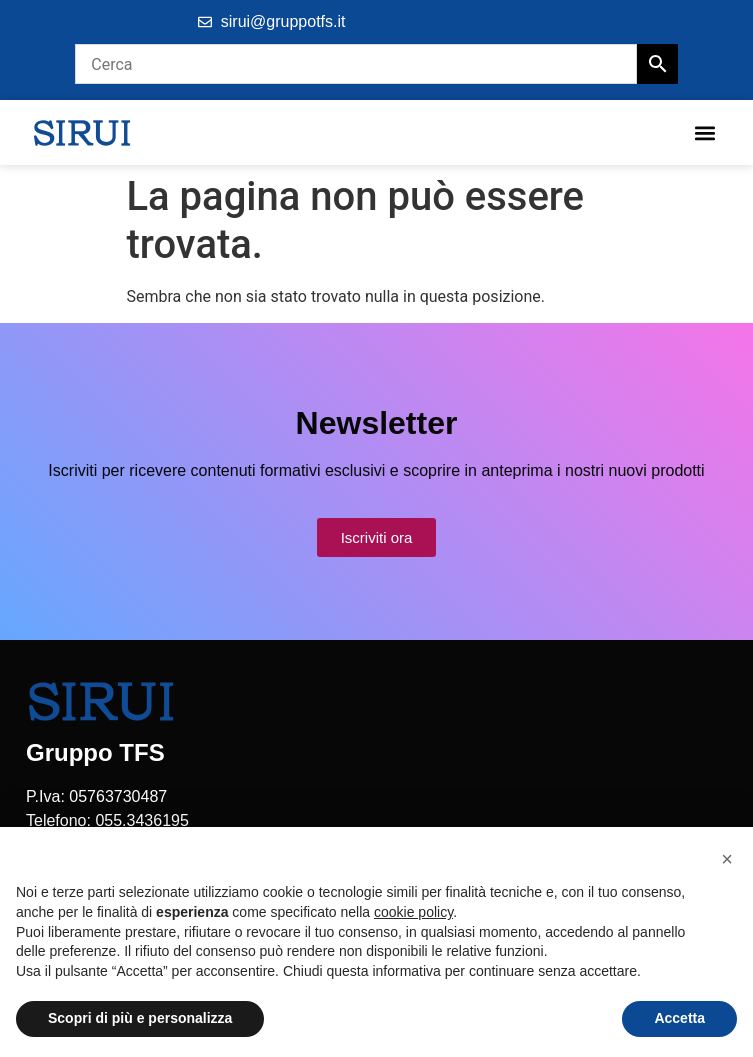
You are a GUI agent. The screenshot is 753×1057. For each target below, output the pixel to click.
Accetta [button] (679, 1018)
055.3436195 (141, 820)
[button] (704, 132)
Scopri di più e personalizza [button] (140, 1018)
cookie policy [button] (413, 912)
